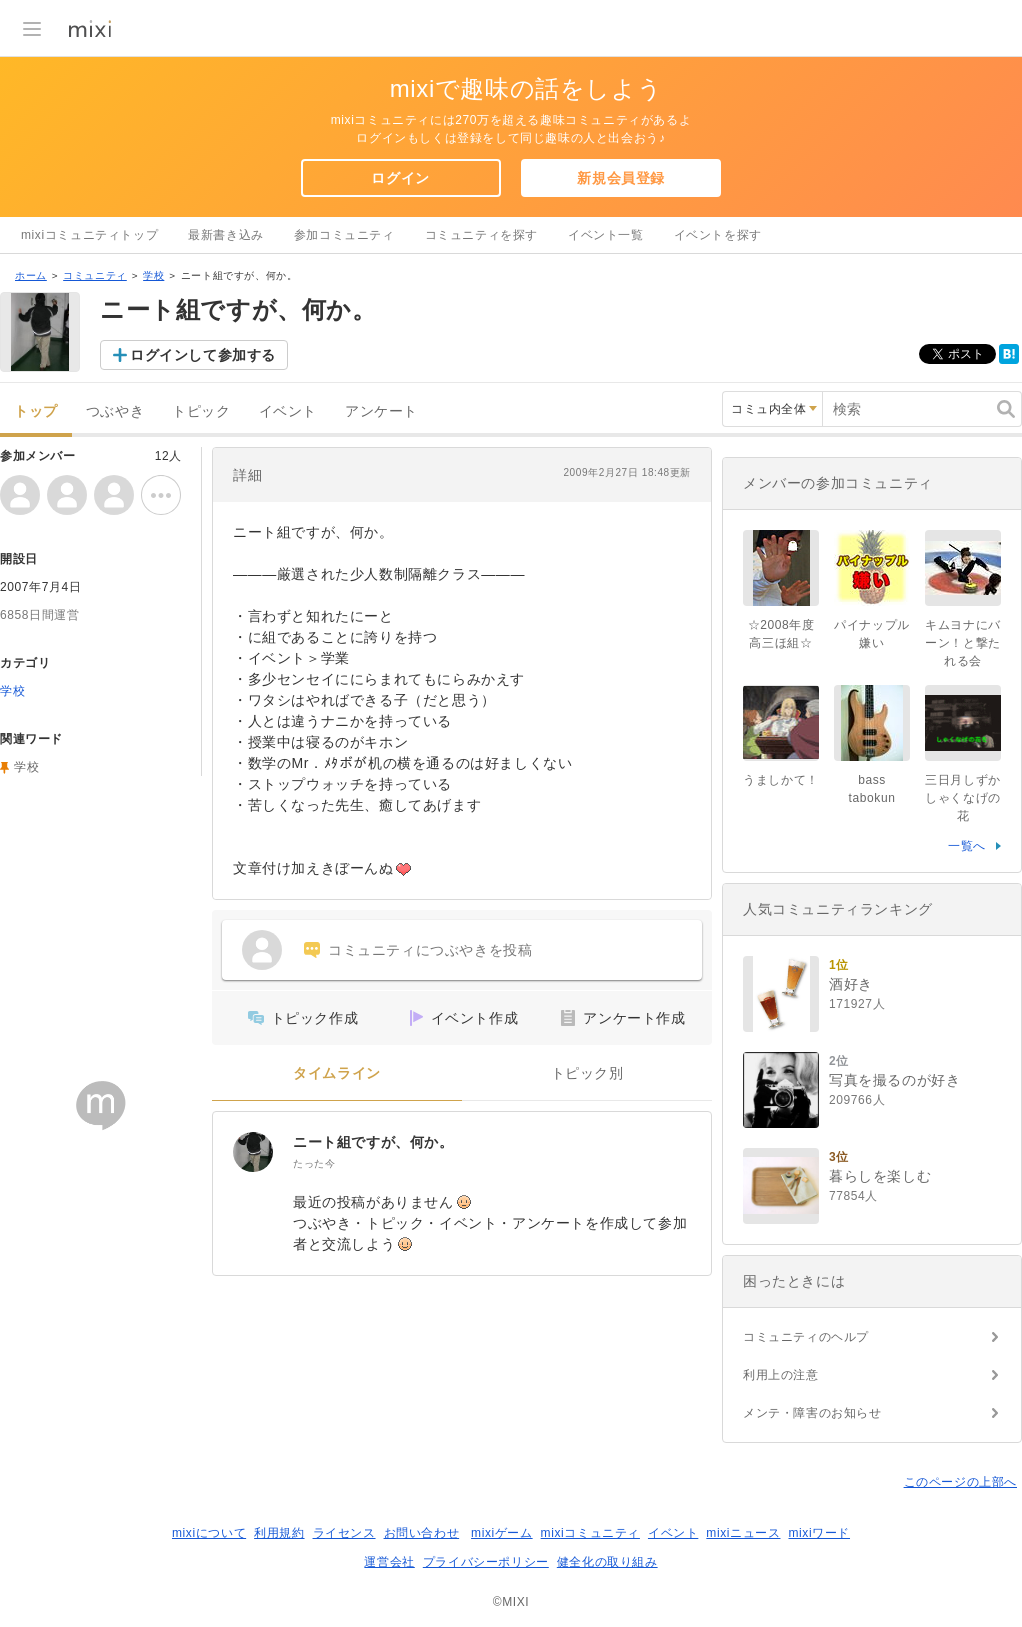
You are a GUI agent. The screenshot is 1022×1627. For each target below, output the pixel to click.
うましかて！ (781, 780)
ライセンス (344, 1533)
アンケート (381, 411)
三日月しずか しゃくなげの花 (969, 798)
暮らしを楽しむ (880, 1176)
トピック (201, 411)
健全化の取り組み (607, 1562)
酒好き (851, 984)
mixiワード (819, 1533)
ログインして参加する (203, 355)
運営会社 (389, 1562)
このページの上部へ (960, 1482)
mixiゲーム (502, 1533)
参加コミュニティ (344, 235)
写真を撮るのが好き (894, 1080)
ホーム (31, 275)
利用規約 (279, 1533)
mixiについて (209, 1533)
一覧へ (967, 846)
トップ (36, 411)
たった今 (314, 1163)
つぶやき (115, 411)
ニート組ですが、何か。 (373, 1142)
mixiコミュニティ (590, 1533)
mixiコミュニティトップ (89, 235)
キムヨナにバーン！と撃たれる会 (963, 643)
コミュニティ (95, 275)
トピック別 (587, 1073)
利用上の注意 (781, 1375)
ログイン (400, 178)
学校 (153, 275)
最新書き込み (226, 235)
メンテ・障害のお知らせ (812, 1413)
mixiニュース (743, 1533)
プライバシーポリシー (486, 1562)
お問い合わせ (422, 1533)
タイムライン (337, 1073)
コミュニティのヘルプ (806, 1337)
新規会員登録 (621, 178)
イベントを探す (718, 235)
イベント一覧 (606, 235)
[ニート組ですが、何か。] (253, 1152)
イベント (288, 411)
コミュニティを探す (481, 235)
